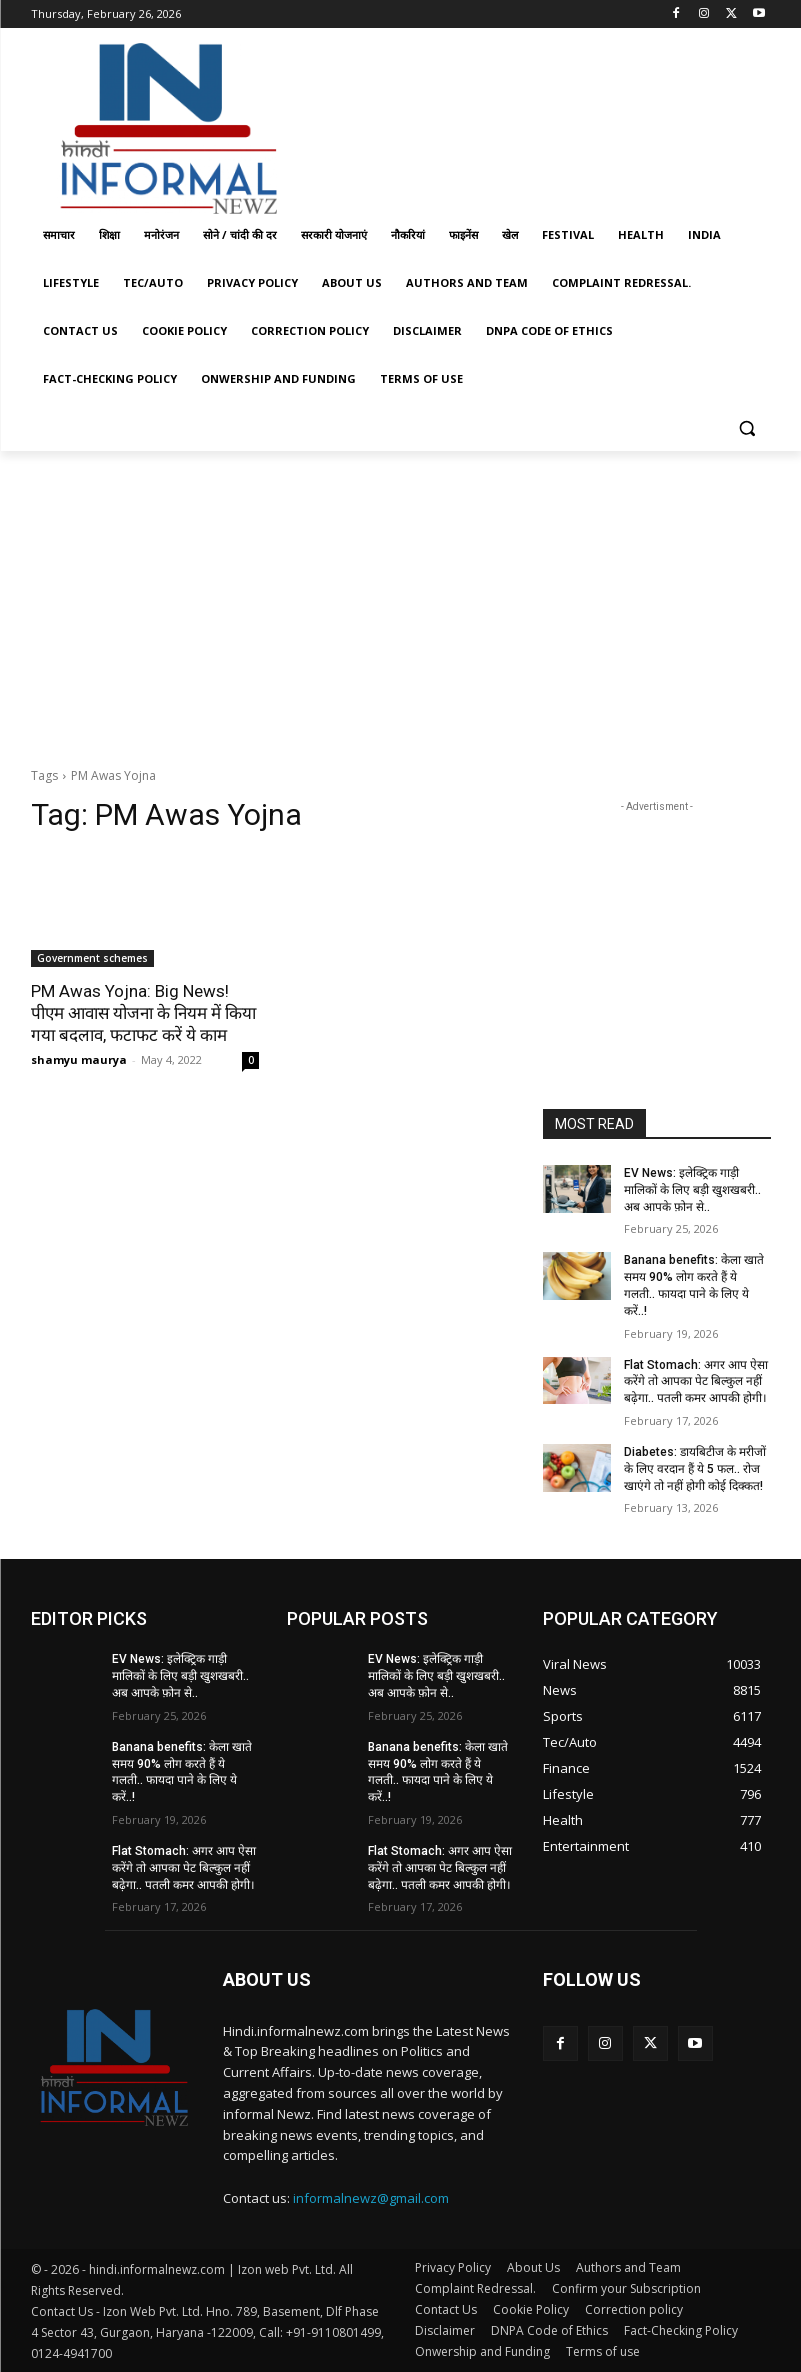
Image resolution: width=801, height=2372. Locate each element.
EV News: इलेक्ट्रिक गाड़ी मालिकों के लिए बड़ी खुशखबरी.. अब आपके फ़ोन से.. (692, 1190)
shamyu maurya (79, 1059)
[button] (747, 427)
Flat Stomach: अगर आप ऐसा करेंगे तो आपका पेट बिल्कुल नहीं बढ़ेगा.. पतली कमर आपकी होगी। (696, 1382)
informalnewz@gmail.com (371, 2198)
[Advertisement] (537, 123)
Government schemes (92, 958)
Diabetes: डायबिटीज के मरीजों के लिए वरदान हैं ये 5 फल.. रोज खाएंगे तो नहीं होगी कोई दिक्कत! (695, 1469)
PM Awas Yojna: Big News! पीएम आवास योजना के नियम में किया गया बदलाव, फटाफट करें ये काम (143, 1013)
